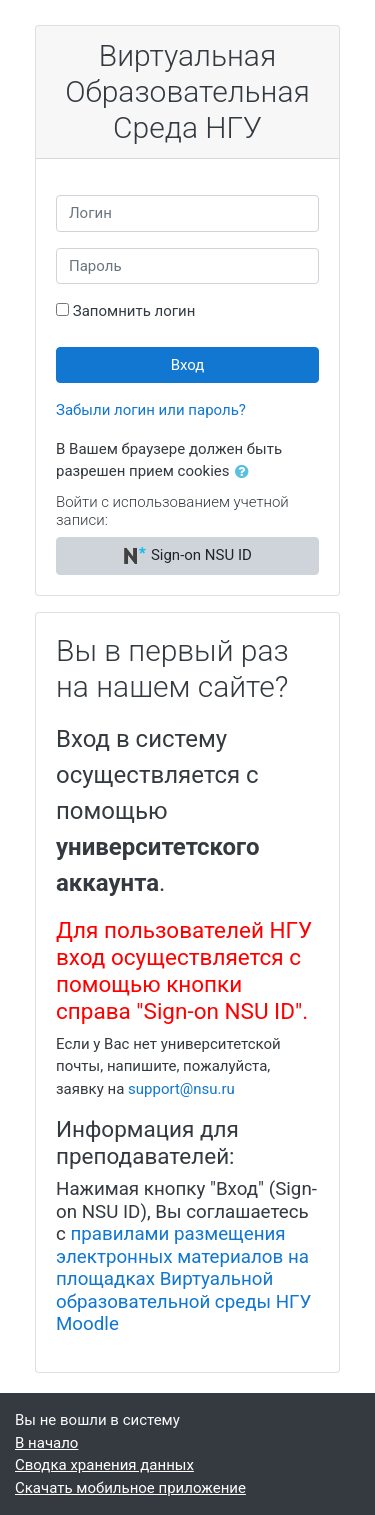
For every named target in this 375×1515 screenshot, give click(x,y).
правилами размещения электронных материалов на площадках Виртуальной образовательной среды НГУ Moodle (183, 1279)
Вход (188, 365)
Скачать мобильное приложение (130, 1488)
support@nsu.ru (181, 1089)
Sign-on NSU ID (187, 556)
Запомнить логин (134, 311)
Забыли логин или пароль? (151, 410)
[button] (246, 472)
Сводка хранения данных (104, 1465)
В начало (46, 1443)
